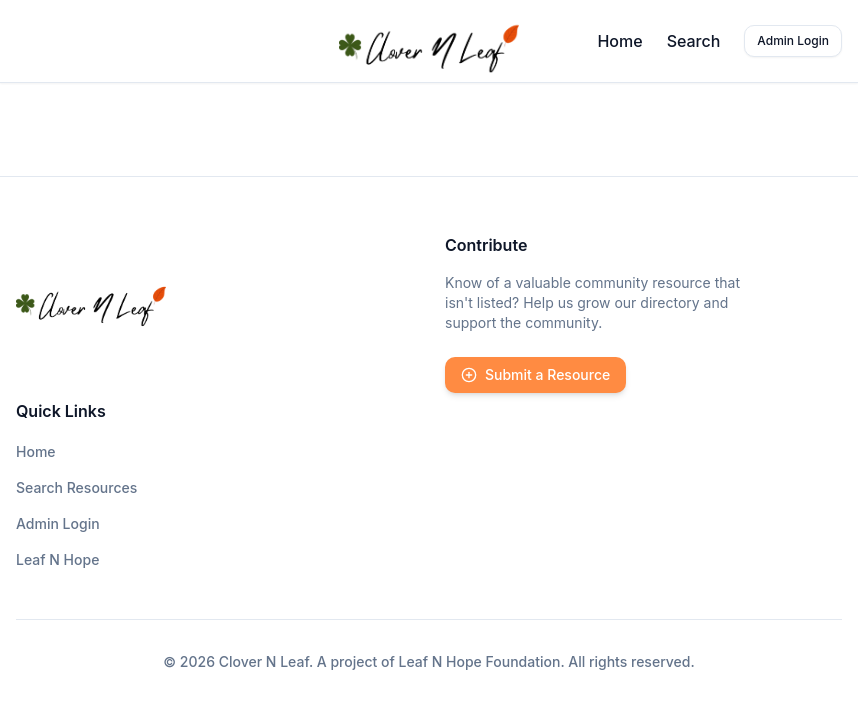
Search (694, 41)
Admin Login (793, 40)
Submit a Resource (535, 374)
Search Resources (76, 487)
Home (619, 41)
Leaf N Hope (57, 559)
